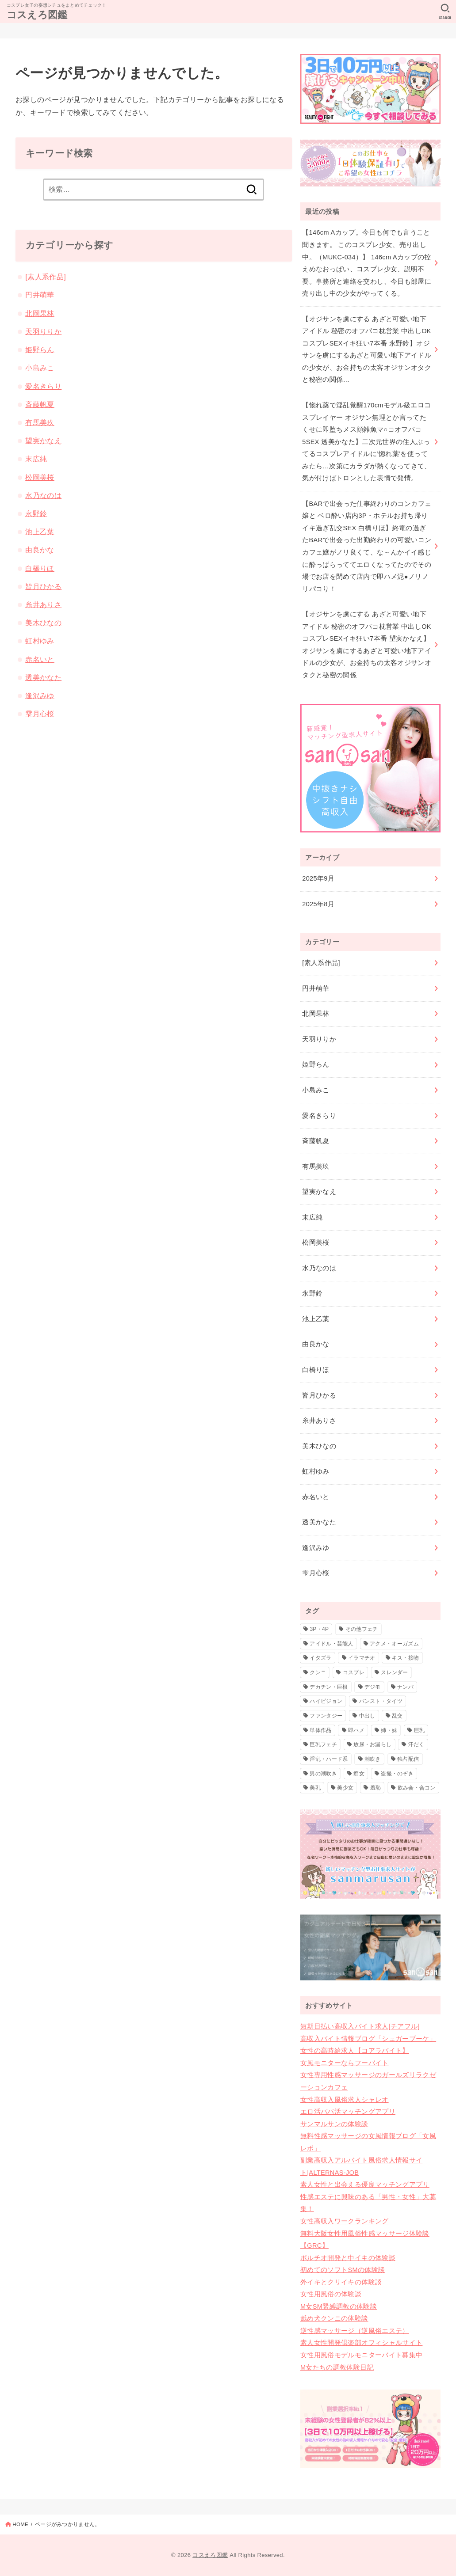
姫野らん (39, 349)
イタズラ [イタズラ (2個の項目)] (320, 1658)
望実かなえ (43, 441)
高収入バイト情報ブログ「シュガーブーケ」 (368, 2038)
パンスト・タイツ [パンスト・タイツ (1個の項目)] (380, 1701)
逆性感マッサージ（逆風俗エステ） (354, 2330)
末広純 (36, 459)
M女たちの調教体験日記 (337, 2367)
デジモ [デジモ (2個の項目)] (372, 1687)
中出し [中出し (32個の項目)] (367, 1716)
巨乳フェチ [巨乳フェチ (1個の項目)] (323, 1744)
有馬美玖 (39, 422)
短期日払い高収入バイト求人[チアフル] (360, 2026)
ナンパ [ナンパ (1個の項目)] (405, 1687)
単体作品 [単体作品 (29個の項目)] (320, 1730)
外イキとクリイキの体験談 (341, 2282)
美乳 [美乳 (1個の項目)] (315, 1788)
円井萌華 (39, 295)
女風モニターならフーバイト (344, 2063)
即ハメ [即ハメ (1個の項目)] (356, 1730)
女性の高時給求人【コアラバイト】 (354, 2050)
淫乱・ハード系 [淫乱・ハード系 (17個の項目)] (329, 1759)
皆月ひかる (43, 586)
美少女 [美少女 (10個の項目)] (345, 1788)
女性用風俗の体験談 (330, 2294)
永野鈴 (36, 513)
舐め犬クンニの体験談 (334, 2318)
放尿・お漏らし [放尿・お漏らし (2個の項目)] (372, 1744)
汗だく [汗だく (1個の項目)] (416, 1744)
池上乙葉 (39, 532)
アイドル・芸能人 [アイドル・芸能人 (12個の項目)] (331, 1644)
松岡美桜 (39, 477)
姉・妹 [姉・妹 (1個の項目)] (389, 1730)
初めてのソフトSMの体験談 (342, 2269)
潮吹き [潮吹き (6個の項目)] (372, 1759)
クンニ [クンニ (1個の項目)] (318, 1672)
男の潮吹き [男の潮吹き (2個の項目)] (323, 1774)
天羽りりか (43, 331)
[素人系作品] (45, 277)
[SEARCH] (445, 11)
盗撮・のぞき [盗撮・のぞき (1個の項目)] (397, 1774)
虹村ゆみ (39, 641)
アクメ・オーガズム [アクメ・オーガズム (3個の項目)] (394, 1644)
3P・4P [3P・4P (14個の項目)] (319, 1629)
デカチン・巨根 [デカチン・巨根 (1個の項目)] (329, 1687)
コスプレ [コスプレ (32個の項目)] (353, 1672)
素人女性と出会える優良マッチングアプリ (364, 2184)
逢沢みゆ (39, 695)
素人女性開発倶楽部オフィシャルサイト (361, 2342)
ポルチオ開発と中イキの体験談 (347, 2257)
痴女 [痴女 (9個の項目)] (358, 1774)
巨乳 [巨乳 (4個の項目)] (419, 1730)
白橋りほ (39, 568)
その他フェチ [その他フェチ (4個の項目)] (361, 1629)
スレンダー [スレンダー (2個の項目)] (394, 1672)
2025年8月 (318, 904)
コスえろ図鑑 (37, 14)
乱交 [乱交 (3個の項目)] (397, 1716)
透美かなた (43, 677)
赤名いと (39, 659)
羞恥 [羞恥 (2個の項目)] (375, 1788)
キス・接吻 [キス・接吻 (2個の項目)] (405, 1658)
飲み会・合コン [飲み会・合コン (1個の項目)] (417, 1788)
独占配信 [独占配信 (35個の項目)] (408, 1759)
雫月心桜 (39, 714)
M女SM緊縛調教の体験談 (338, 2306)
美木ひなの (43, 623)
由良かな (39, 550)
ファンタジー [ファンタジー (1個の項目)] (326, 1716)
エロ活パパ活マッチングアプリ (347, 2111)
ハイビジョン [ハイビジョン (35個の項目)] (326, 1701)
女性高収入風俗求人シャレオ (344, 2099)
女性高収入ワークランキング (344, 2221)
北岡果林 (39, 313)
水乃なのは (43, 495)
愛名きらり (43, 386)
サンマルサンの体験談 (334, 2124)
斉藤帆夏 (39, 404)
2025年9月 (318, 878)
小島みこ (39, 368)
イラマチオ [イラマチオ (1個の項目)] (362, 1658)
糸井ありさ (43, 604)
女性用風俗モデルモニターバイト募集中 (361, 2355)
